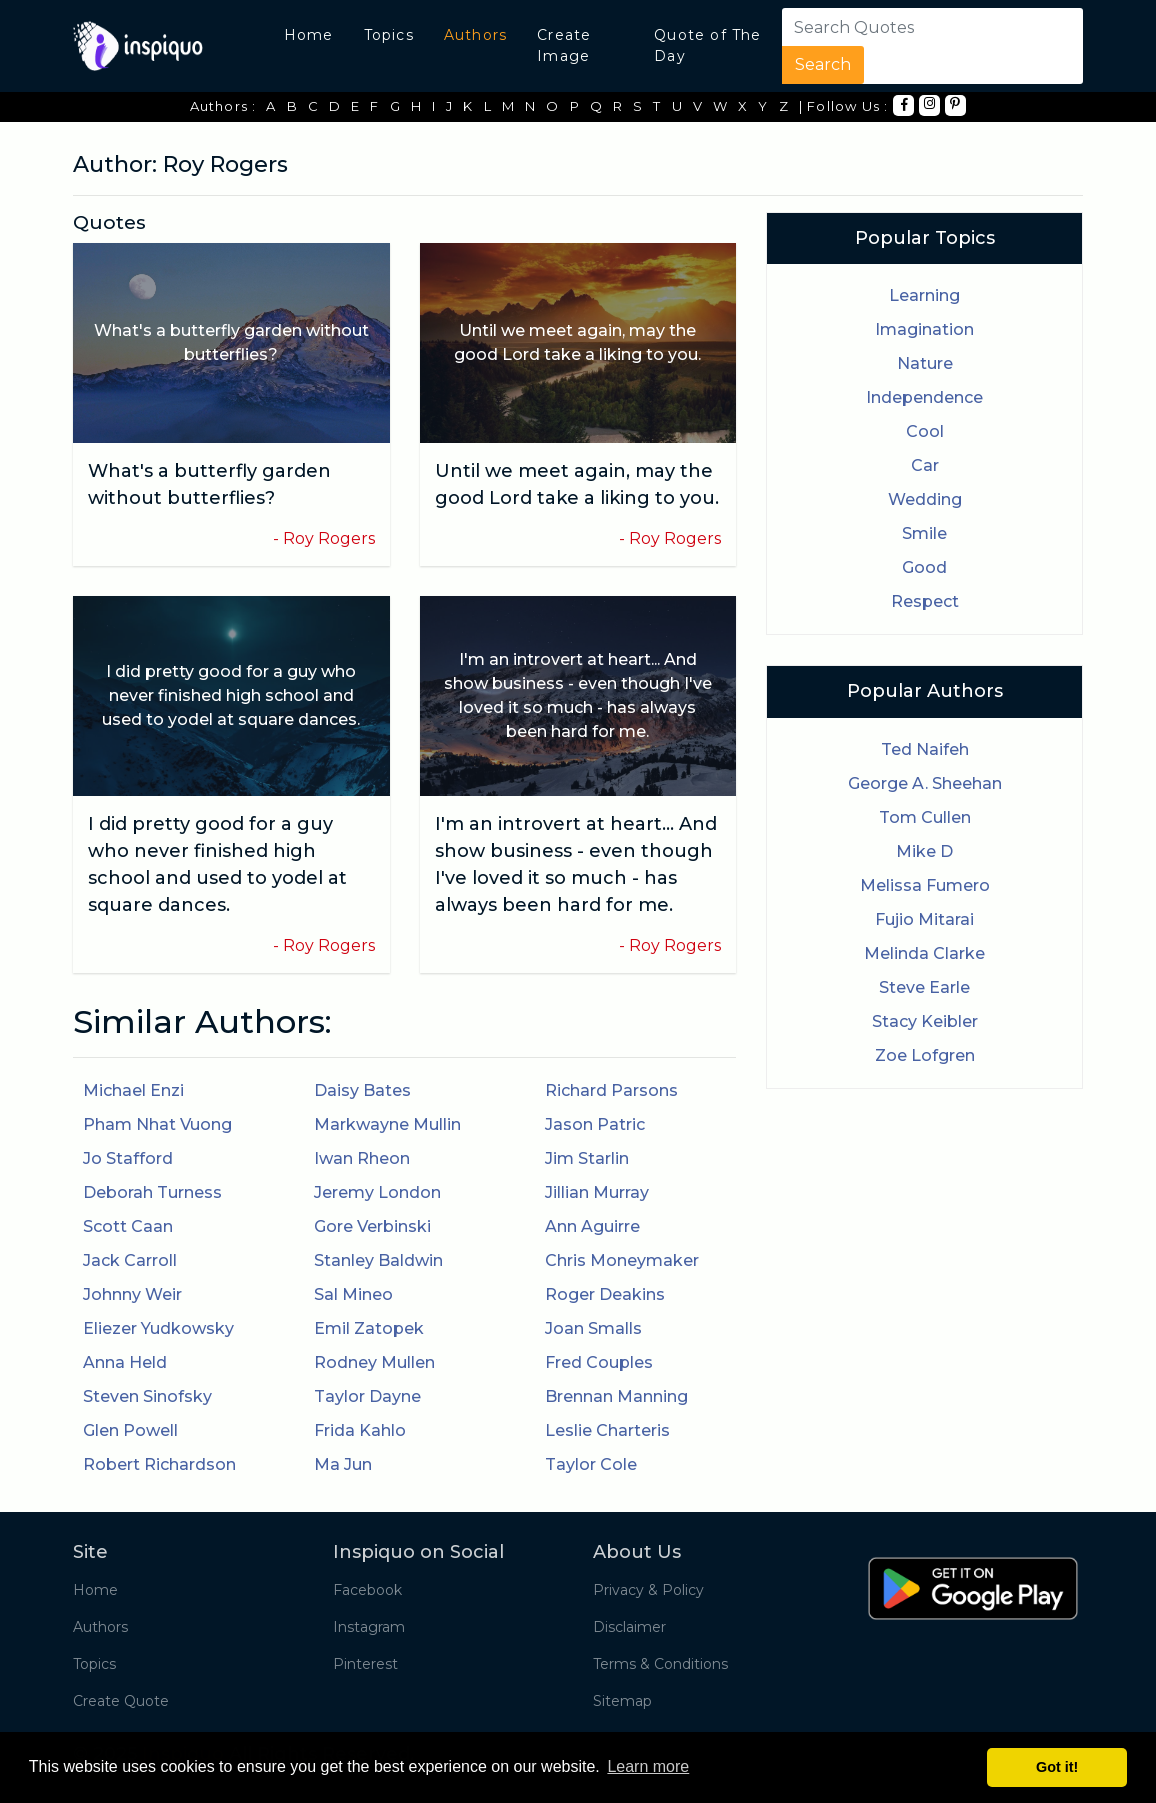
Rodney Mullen (374, 1362)
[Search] (904, 27)
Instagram (369, 1627)
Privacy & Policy (648, 1590)
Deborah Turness (152, 1192)
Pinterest (365, 1664)
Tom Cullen (925, 817)
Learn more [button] (648, 1766)
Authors (475, 35)
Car (925, 465)
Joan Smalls (593, 1328)
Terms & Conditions (660, 1664)
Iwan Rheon (362, 1158)
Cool (925, 431)
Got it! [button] (1057, 1767)
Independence (924, 397)
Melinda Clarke (924, 953)
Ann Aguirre (592, 1226)
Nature (925, 363)
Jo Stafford (128, 1158)
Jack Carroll (130, 1260)
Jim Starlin (587, 1158)
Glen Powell (130, 1430)
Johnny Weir (132, 1294)
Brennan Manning (616, 1396)
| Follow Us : (844, 106)
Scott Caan (128, 1226)
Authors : (223, 106)
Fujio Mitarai (924, 919)
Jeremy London (377, 1192)
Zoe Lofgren (925, 1055)
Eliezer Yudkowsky (158, 1328)
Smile (924, 533)
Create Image (564, 45)
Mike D (924, 851)
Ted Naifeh (925, 749)
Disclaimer (629, 1627)
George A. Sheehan (925, 783)
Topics (389, 35)
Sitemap (622, 1701)
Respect (925, 601)
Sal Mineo (353, 1294)
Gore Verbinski (372, 1226)
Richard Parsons (611, 1090)
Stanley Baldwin (378, 1260)
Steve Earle (924, 987)
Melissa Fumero (925, 885)
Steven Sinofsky (147, 1396)
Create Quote (121, 1701)
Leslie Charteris (607, 1430)
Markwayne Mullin (387, 1124)
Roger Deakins (605, 1294)
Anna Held (125, 1362)
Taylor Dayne (367, 1396)
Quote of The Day (707, 45)
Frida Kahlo (360, 1430)
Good (924, 567)
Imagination (924, 329)
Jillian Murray (597, 1192)
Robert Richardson (159, 1464)
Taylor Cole (591, 1464)
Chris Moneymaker (622, 1260)
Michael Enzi (133, 1090)
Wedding (925, 499)
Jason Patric (595, 1124)
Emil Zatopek (369, 1328)
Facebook (367, 1590)
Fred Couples (599, 1362)
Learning (924, 295)
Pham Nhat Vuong (157, 1124)
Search (823, 64)
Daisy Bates (362, 1090)
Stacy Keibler (925, 1021)
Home (309, 35)
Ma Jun (343, 1464)
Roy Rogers (329, 538)
